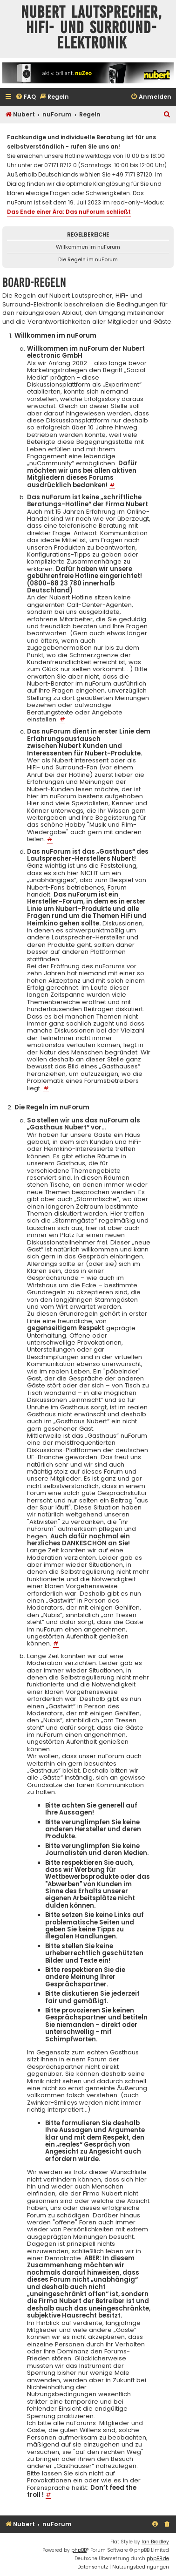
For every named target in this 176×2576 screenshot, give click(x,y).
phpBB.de (158, 2558)
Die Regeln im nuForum (88, 259)
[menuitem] (25, 97)
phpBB (79, 2550)
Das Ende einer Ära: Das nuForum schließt (69, 212)
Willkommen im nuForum (88, 247)
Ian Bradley (155, 2541)
